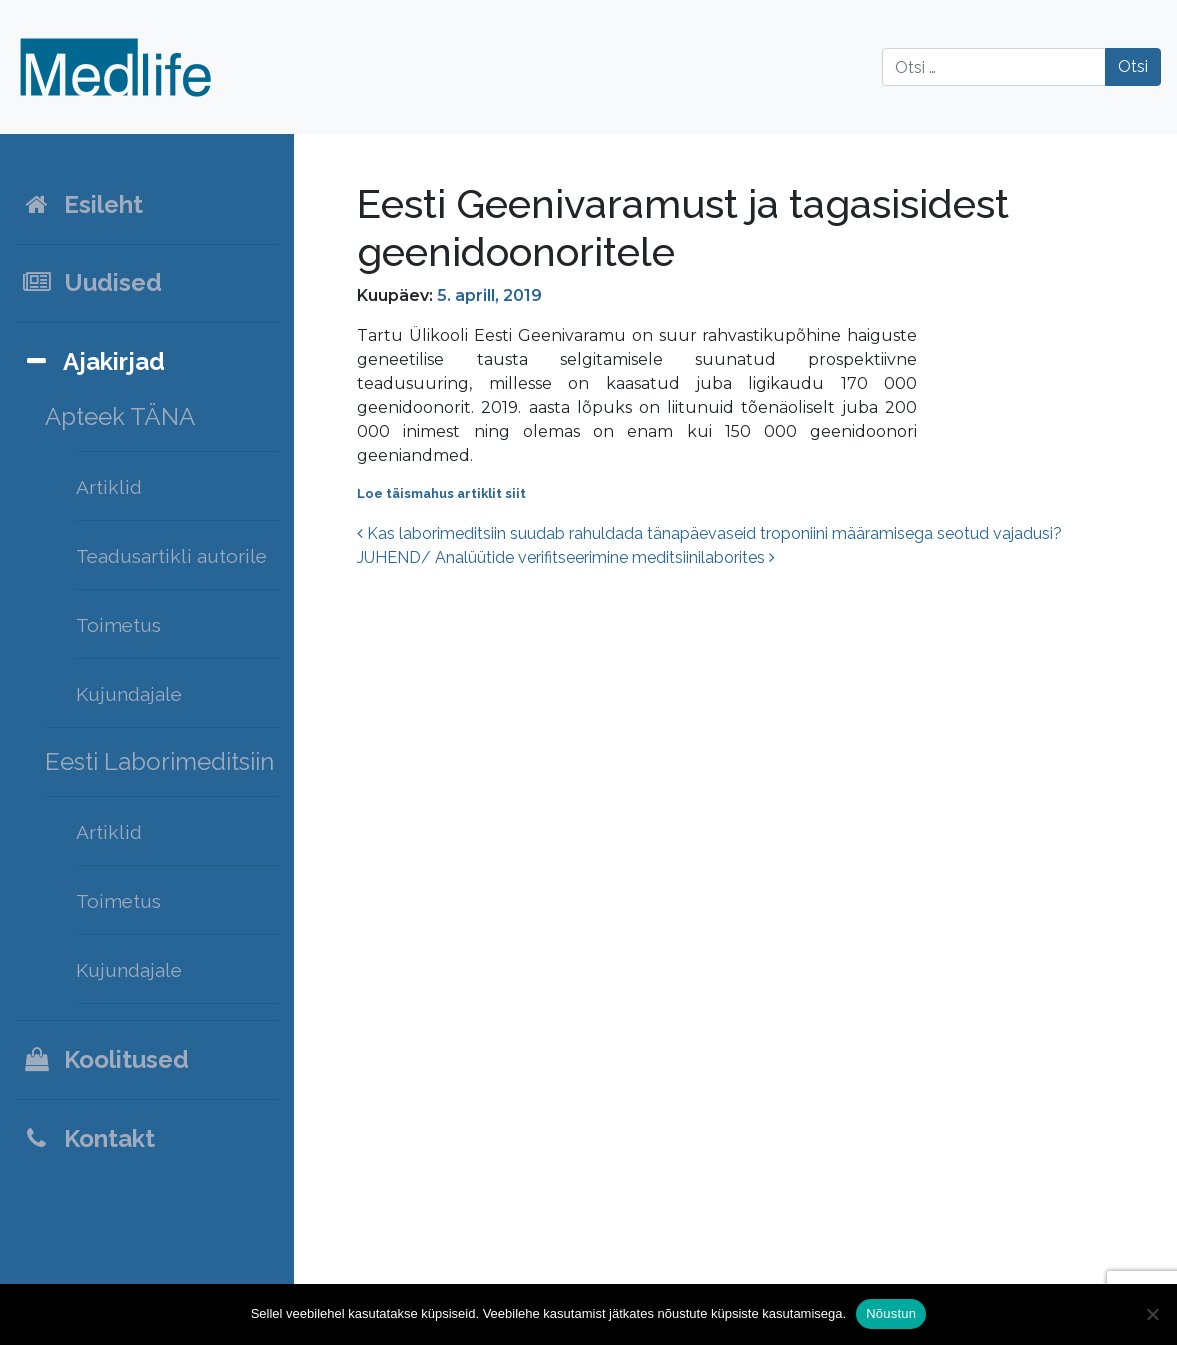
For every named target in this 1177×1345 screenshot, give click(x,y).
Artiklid (109, 487)
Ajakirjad (93, 361)
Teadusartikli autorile (171, 556)
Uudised (91, 282)
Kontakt (88, 1138)
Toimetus (118, 625)
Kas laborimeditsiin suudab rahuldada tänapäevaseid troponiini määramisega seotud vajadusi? (709, 533)
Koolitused (105, 1059)
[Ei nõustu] (1152, 1314)
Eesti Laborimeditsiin (159, 761)
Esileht (82, 204)
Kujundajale (129, 694)
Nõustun (891, 1313)
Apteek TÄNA (120, 416)
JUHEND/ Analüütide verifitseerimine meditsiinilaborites (566, 557)
